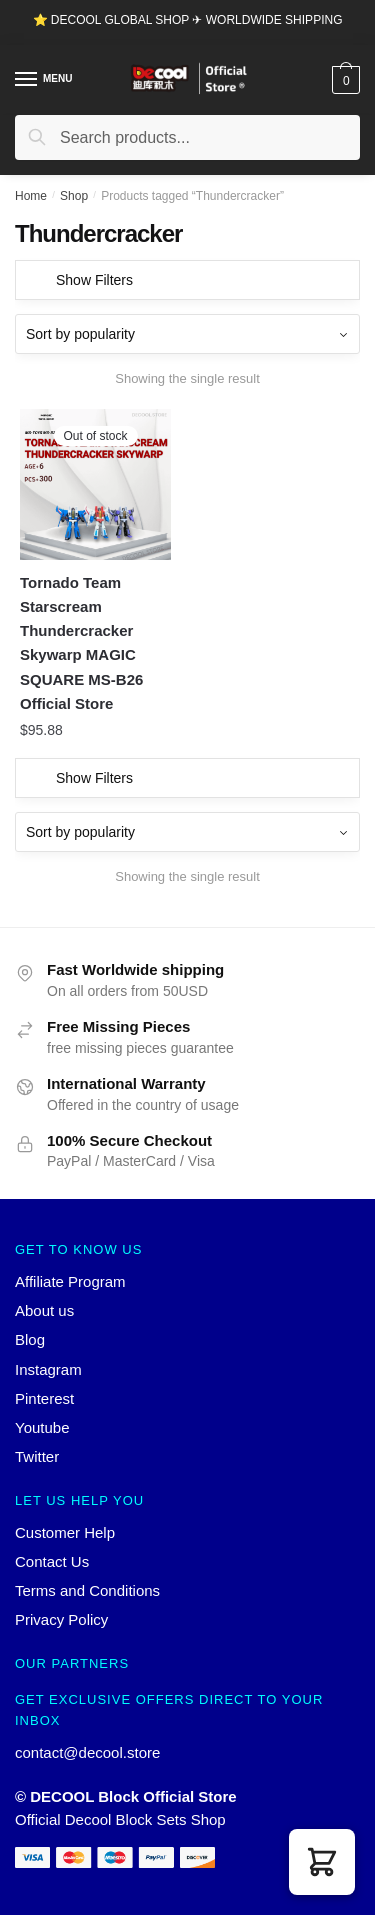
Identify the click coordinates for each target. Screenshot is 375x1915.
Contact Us (52, 1561)
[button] (322, 1862)
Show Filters (94, 280)
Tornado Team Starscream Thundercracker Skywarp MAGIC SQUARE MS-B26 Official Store (81, 643)
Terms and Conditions (87, 1590)
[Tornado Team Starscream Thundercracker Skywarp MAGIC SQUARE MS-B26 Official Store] (95, 484)
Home (31, 196)
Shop (74, 196)
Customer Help (65, 1532)
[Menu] (27, 80)
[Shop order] (187, 334)
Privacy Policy (61, 1619)
